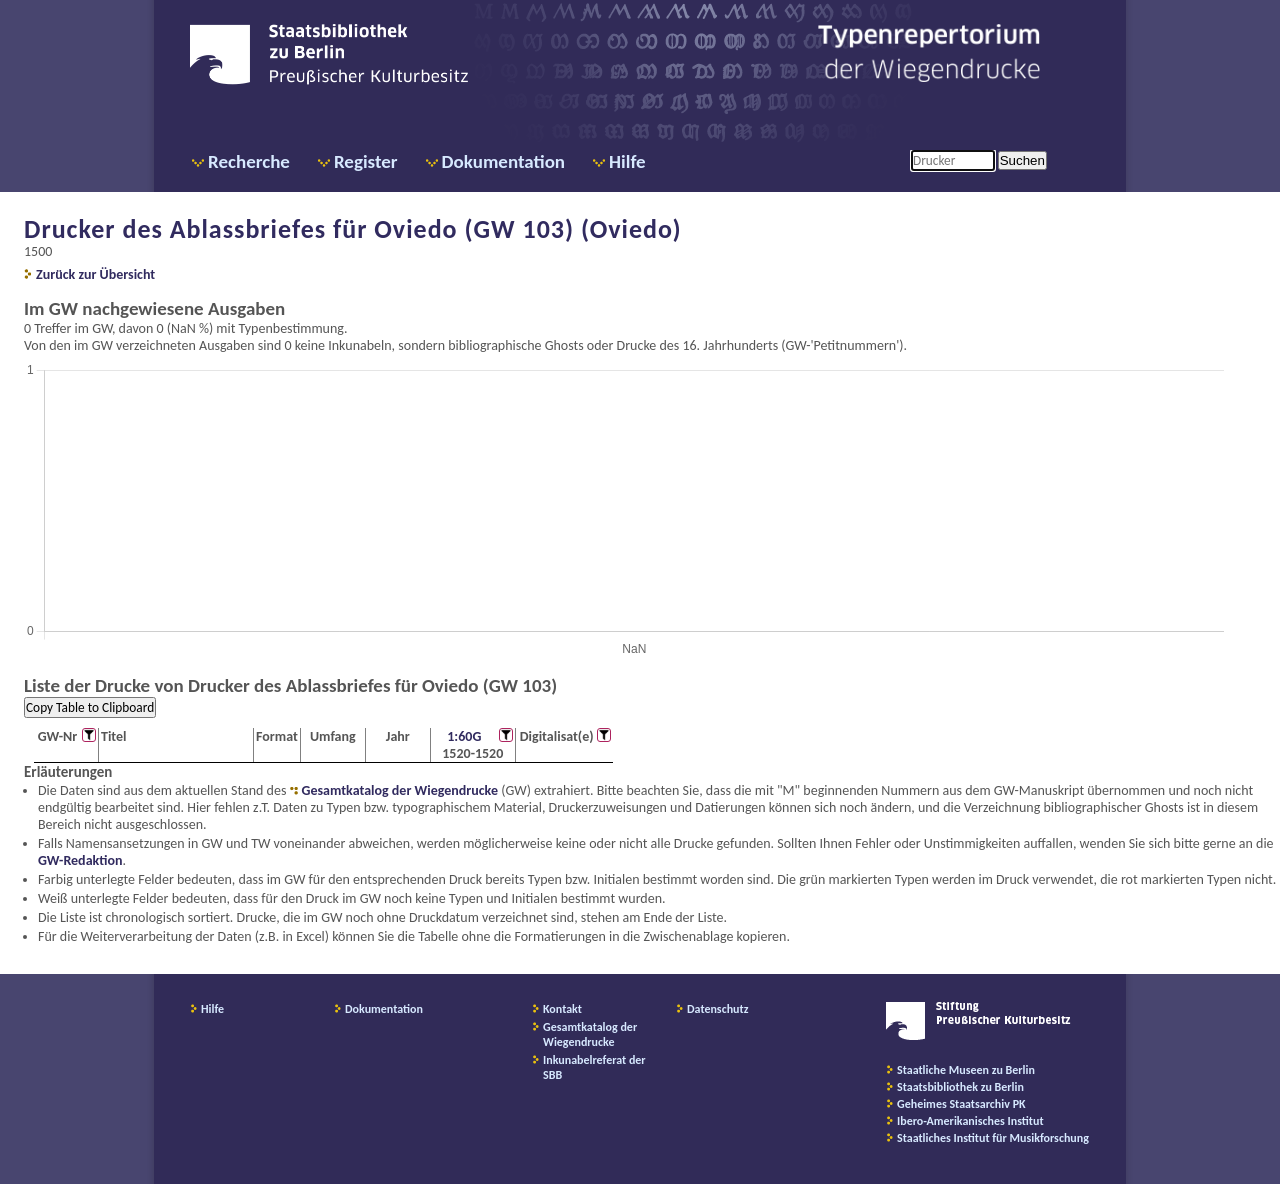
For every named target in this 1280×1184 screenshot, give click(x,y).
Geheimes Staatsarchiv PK (961, 1104)
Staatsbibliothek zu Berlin (960, 1087)
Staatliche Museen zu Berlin (966, 1070)
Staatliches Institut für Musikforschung (993, 1138)
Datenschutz (718, 1009)
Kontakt (562, 1009)
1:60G (464, 736)
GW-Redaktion (80, 860)
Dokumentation (503, 161)
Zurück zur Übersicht (95, 274)
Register (366, 161)
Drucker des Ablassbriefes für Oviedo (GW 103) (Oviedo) (353, 229)
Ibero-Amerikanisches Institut (970, 1121)
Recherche (249, 161)
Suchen (1022, 160)
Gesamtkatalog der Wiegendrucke (400, 790)
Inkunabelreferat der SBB (594, 1067)
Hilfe (627, 161)
